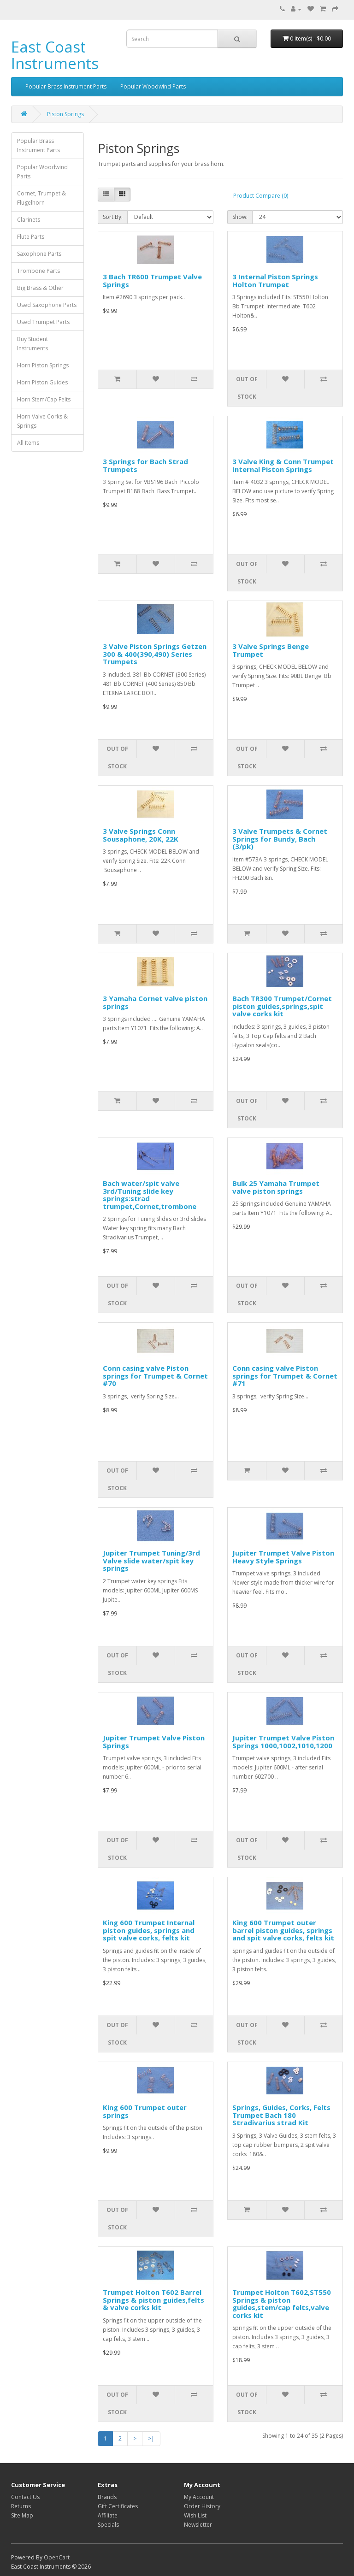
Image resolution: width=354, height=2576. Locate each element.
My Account (199, 2497)
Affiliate (108, 2515)
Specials (108, 2525)
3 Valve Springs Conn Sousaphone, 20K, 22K (140, 834)
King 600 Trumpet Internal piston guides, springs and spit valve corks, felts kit (149, 1930)
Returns (21, 2506)
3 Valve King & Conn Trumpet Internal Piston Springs (283, 465)
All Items (28, 443)
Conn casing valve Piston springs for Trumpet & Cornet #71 (284, 1375)
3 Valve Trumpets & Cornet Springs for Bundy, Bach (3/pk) (279, 838)
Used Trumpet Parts (43, 322)
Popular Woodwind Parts (153, 86)
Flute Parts (30, 237)
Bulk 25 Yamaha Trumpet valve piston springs (275, 1187)
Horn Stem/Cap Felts (44, 399)
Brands (107, 2497)
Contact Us (25, 2497)
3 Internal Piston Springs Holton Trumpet (275, 280)
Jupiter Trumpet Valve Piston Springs (154, 1741)
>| (151, 2438)
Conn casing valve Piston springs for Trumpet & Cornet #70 (155, 1375)
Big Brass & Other (40, 288)
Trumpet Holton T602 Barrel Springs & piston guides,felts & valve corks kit (153, 2299)
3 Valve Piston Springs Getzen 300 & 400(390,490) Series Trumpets (154, 654)
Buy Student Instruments (32, 343)
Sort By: (113, 217)
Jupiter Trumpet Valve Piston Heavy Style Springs (283, 1556)
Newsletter (198, 2525)
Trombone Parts (38, 271)
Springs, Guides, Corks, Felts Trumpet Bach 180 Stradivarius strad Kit (281, 2115)
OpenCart (57, 2557)
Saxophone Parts (39, 254)
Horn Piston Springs (43, 365)
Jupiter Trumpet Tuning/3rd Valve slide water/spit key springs (151, 1560)
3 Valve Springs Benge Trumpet (270, 650)
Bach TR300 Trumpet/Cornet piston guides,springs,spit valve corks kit (282, 1006)
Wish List (195, 2515)
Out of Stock (247, 388)
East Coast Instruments (55, 55)
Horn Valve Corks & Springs (42, 421)
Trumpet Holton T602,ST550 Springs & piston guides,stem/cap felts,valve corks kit (281, 2303)
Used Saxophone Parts (47, 305)
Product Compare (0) (260, 196)
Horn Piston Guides (42, 382)
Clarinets (28, 220)
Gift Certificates (118, 2506)
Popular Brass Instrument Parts (65, 86)
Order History (202, 2506)
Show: (240, 217)
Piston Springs (65, 114)
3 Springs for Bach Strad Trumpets (145, 465)
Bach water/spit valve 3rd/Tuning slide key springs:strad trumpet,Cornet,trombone (149, 1195)
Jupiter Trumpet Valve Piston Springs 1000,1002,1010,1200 (283, 1741)
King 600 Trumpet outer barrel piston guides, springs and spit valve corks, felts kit (283, 1930)
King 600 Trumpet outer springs (145, 2111)
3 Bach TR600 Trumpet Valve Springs (152, 280)
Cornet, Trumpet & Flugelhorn (41, 197)
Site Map (22, 2515)
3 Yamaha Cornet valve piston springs (155, 1002)
